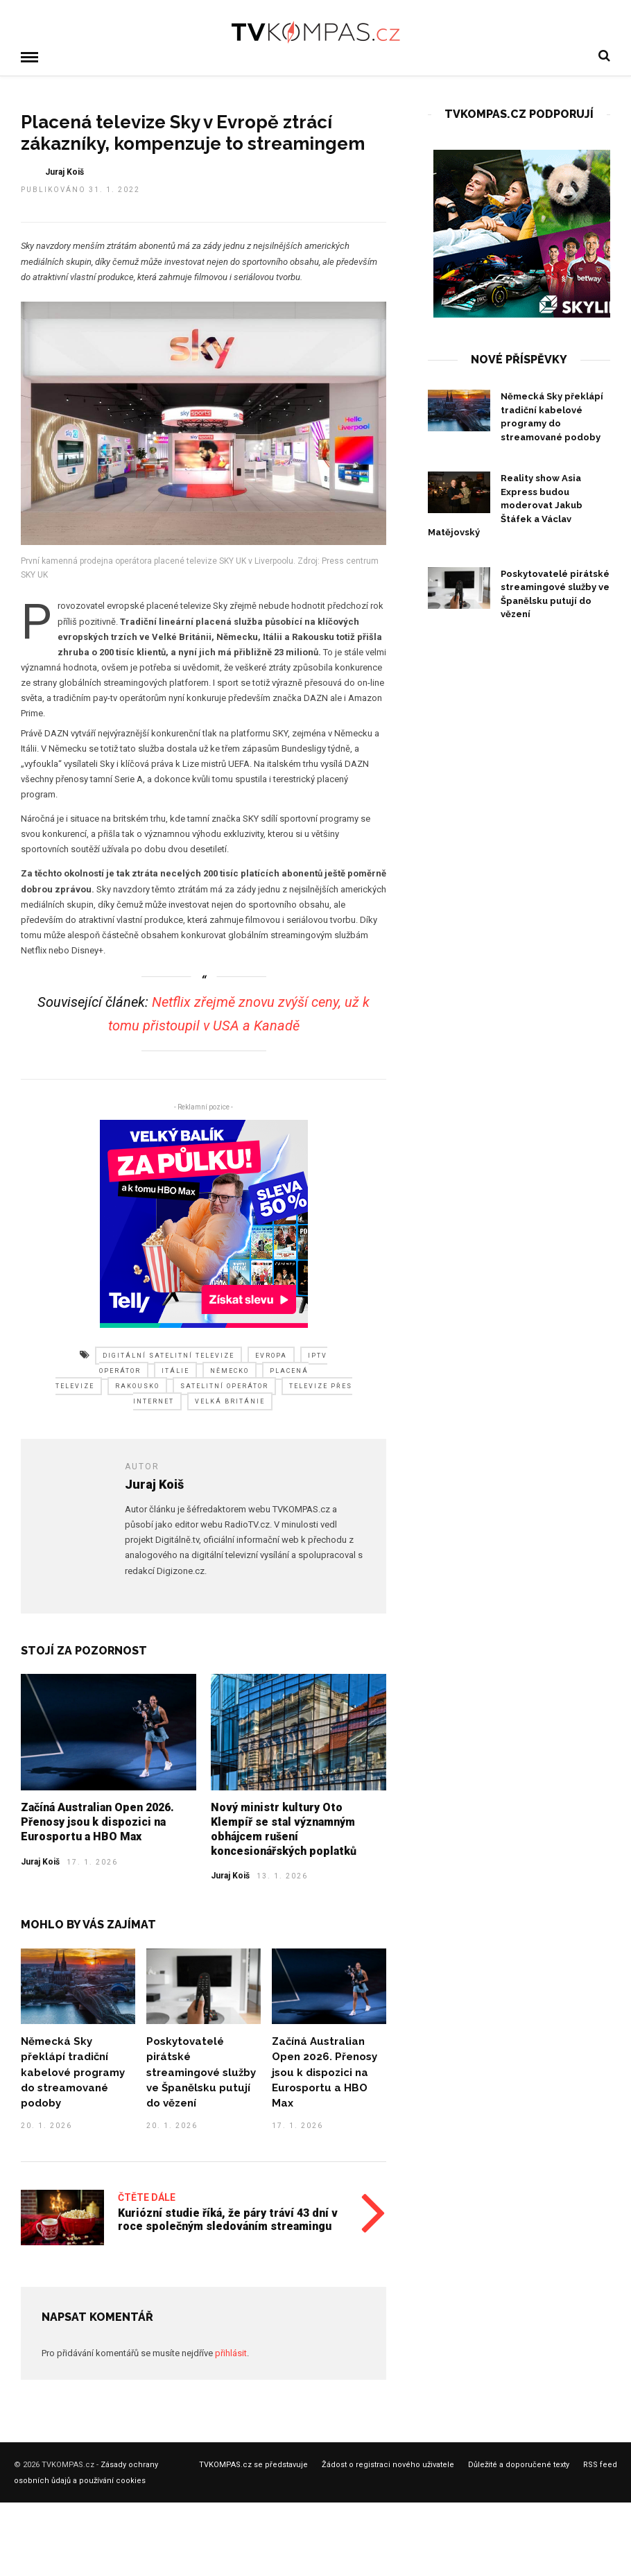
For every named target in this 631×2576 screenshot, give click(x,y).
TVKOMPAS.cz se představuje (253, 2464)
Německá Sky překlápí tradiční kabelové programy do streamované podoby (73, 2071)
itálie (175, 1370)
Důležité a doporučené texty (518, 2464)
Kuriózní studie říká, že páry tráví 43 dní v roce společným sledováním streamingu (228, 2219)
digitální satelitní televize (168, 1354)
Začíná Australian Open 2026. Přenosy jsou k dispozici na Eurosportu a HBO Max (97, 1821)
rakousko (137, 1385)
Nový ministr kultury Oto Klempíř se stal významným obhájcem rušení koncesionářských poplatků (283, 1828)
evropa (271, 1354)
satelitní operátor (224, 1385)
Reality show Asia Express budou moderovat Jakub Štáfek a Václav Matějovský (505, 504)
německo (229, 1370)
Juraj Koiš (40, 1861)
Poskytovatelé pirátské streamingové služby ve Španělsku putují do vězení (201, 2071)
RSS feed (600, 2464)
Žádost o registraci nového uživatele (388, 2464)
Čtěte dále (146, 2196)
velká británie (230, 1400)
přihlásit (231, 2352)
